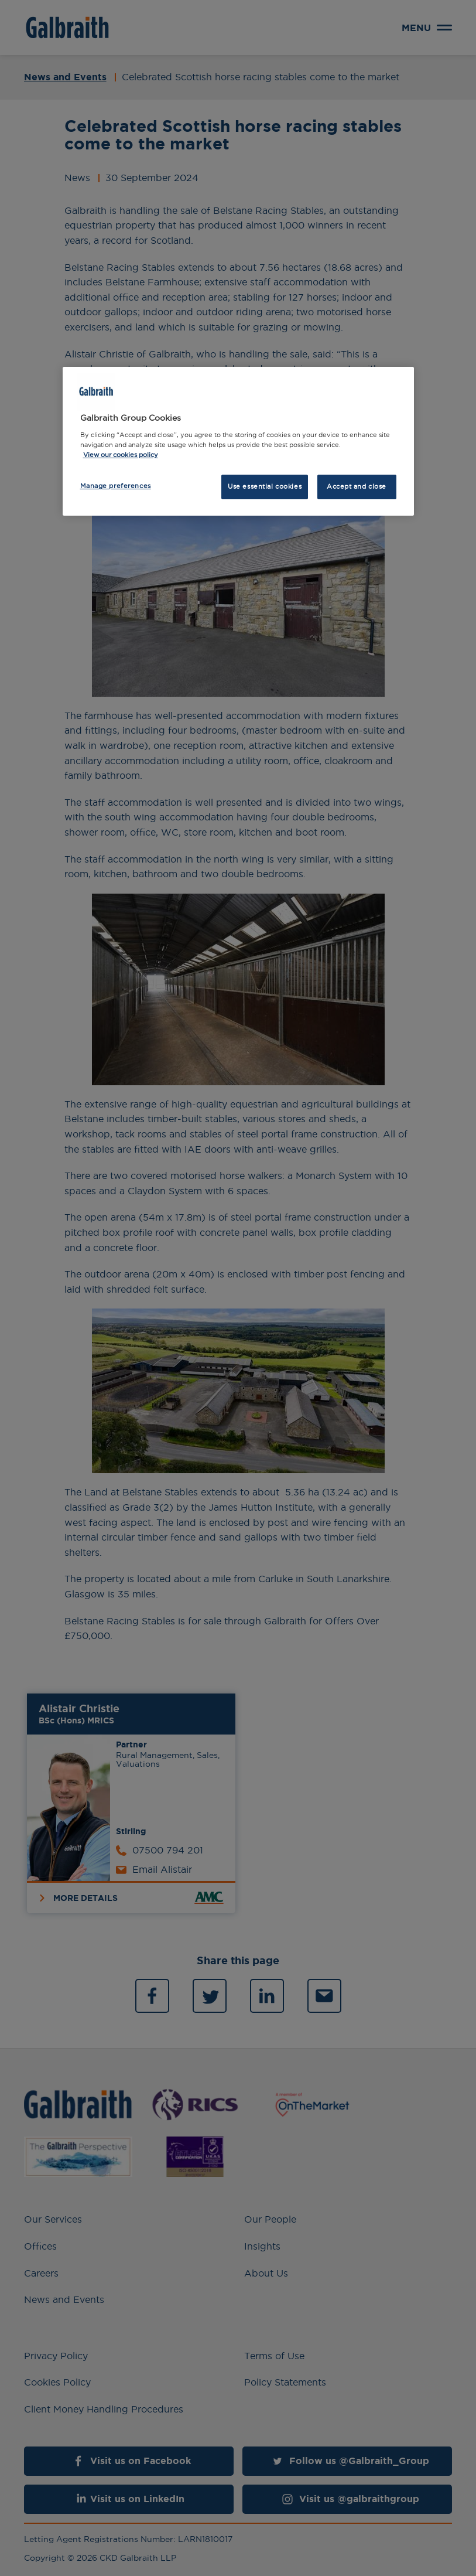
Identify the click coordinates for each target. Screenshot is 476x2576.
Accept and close (356, 486)
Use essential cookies (265, 486)
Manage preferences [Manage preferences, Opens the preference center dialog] (115, 485)
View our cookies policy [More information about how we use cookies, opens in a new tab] (120, 454)
